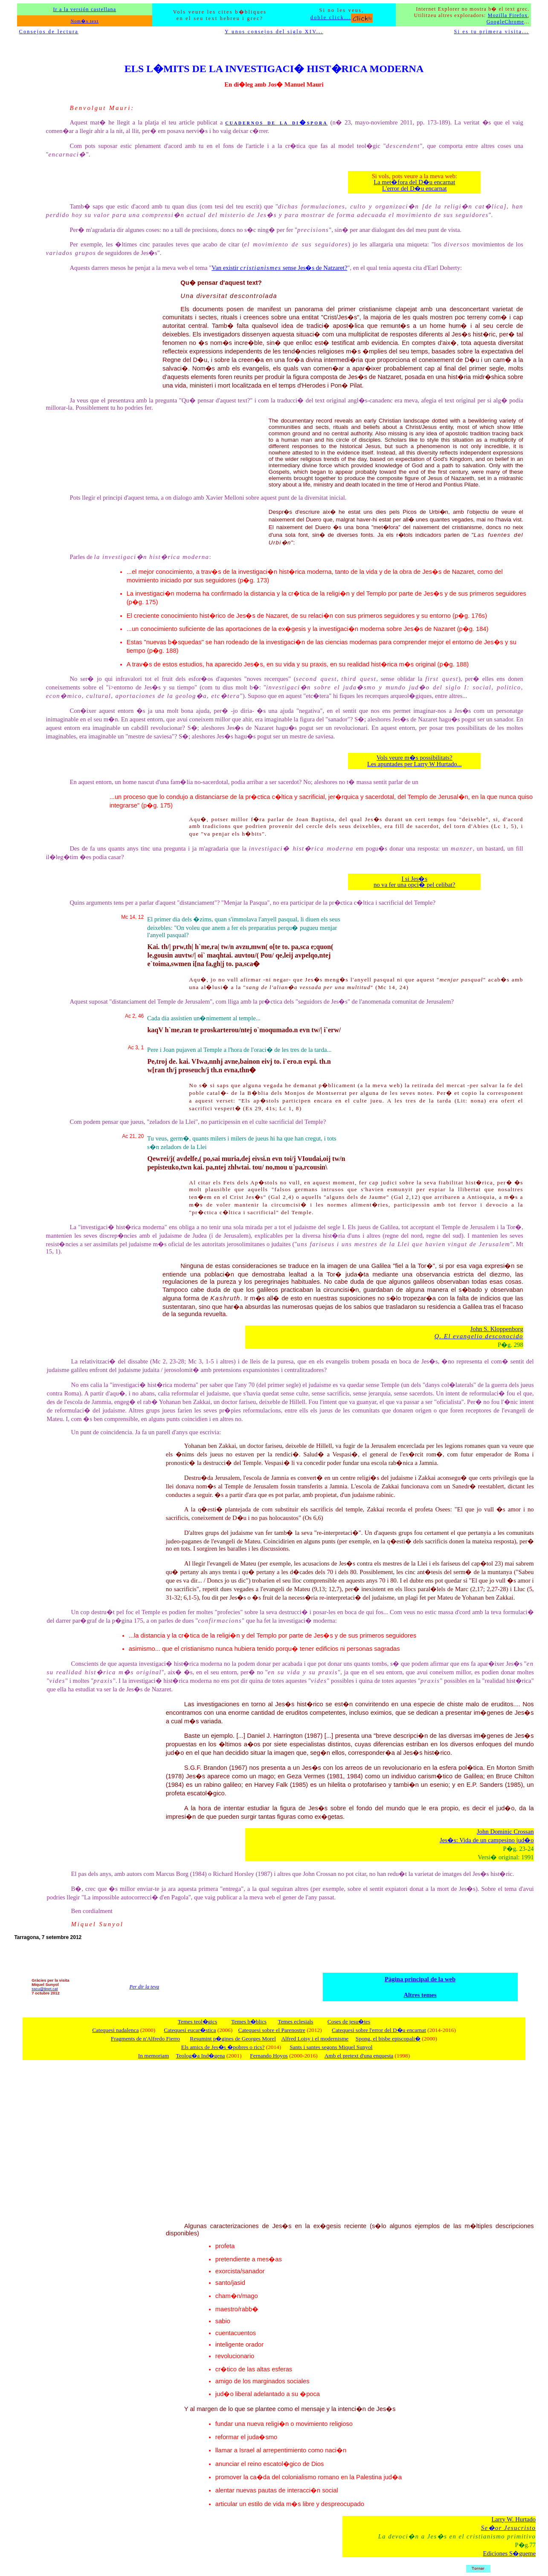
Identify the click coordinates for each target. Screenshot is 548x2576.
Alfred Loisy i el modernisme (314, 2038)
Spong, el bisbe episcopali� (388, 2038)
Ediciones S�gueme (509, 2553)
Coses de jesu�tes (349, 2021)
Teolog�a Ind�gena (200, 2055)
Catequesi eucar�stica (190, 2030)
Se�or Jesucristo (508, 2527)
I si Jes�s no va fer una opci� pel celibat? (414, 882)
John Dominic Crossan (505, 1831)
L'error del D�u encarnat (414, 188)
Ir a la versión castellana (84, 9)
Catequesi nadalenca (115, 2030)
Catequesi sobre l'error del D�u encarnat (379, 2030)
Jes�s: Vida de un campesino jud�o (487, 1840)
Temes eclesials (295, 2021)
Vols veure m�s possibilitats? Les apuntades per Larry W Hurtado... (414, 760)
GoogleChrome (505, 22)
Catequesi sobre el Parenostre (271, 2030)
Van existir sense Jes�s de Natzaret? (279, 267)
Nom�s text (84, 21)
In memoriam (153, 2055)
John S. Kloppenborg (496, 1329)
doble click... (341, 17)
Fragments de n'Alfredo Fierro (145, 2038)
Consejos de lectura (49, 32)
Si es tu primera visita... (491, 32)
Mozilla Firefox (508, 15)
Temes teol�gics (197, 2021)
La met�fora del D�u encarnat (414, 182)
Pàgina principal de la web (420, 1979)
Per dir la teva (144, 1987)
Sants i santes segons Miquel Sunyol (331, 2047)
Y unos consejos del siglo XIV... (274, 32)
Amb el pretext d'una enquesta (359, 2055)
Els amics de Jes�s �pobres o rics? (223, 2047)
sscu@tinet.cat (45, 1989)
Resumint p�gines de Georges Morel (233, 2038)
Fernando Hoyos (268, 2055)
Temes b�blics (249, 2021)
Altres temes (419, 1994)
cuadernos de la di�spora (276, 122)
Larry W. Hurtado (513, 2519)
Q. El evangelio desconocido (479, 1336)
